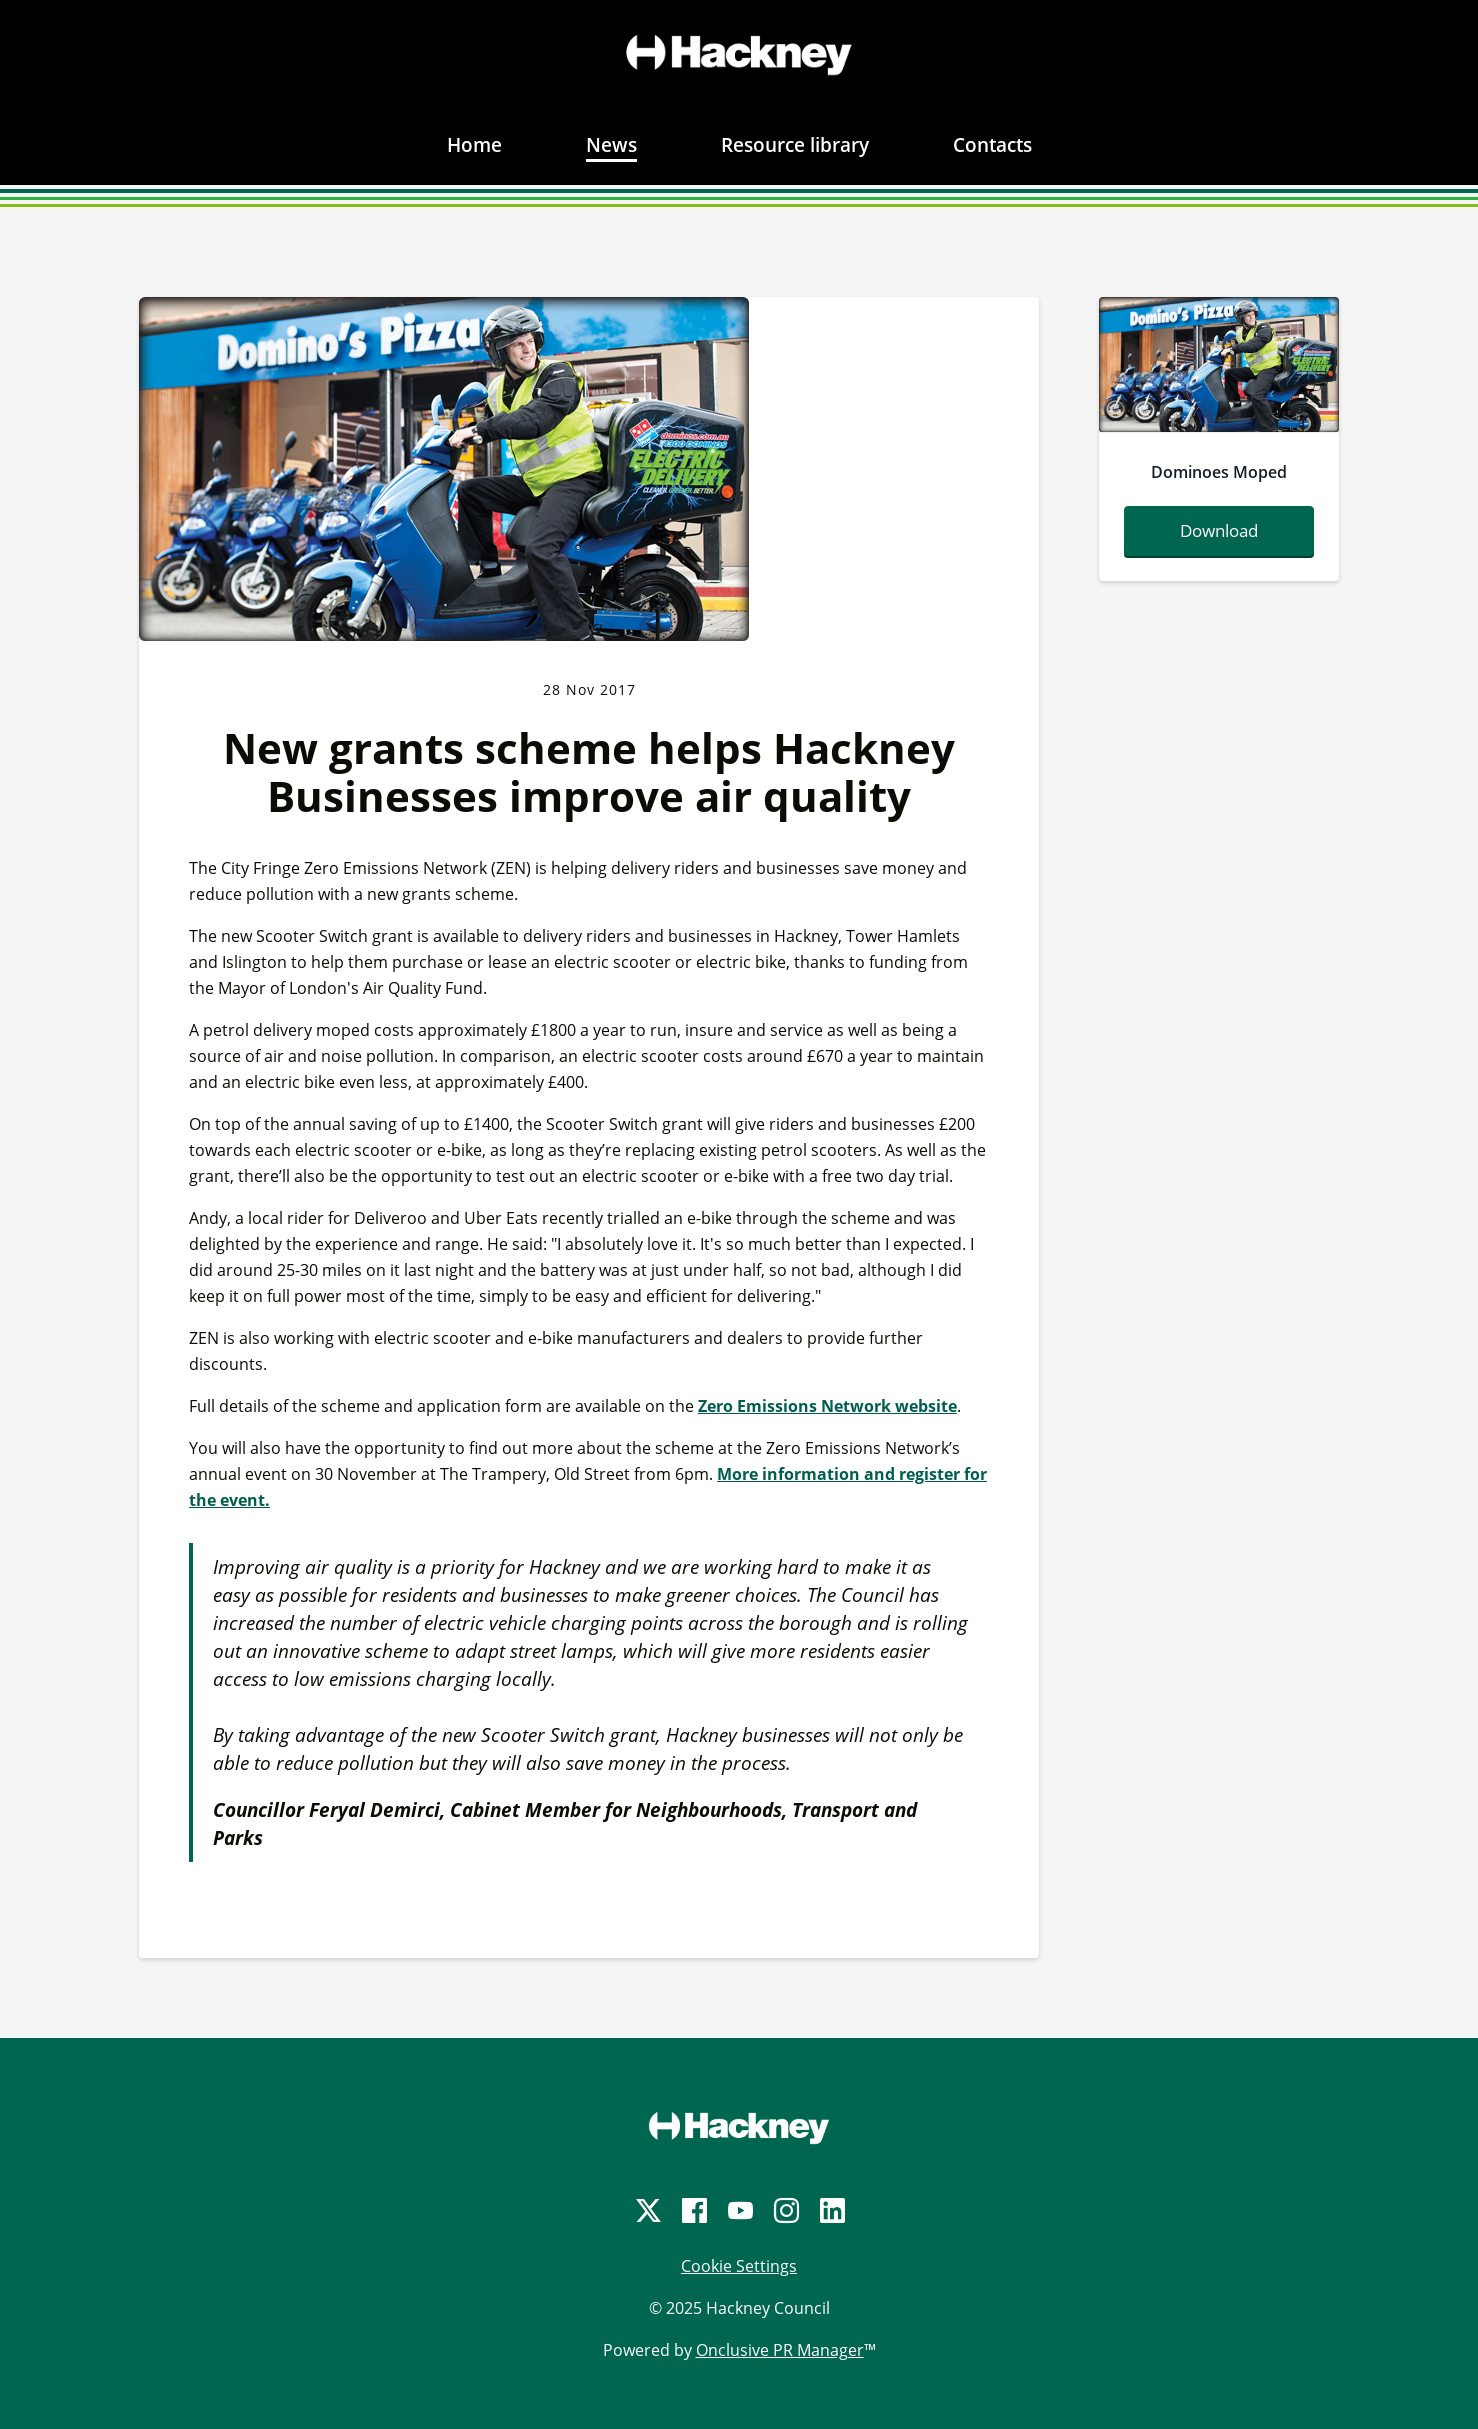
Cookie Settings (739, 2266)
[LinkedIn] (831, 2210)
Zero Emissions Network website (827, 1406)
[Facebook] (693, 2210)
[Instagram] (785, 2210)
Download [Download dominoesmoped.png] (1219, 530)
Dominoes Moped (1219, 472)
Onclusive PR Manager (780, 2350)
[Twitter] (647, 2210)
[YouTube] (739, 2210)
